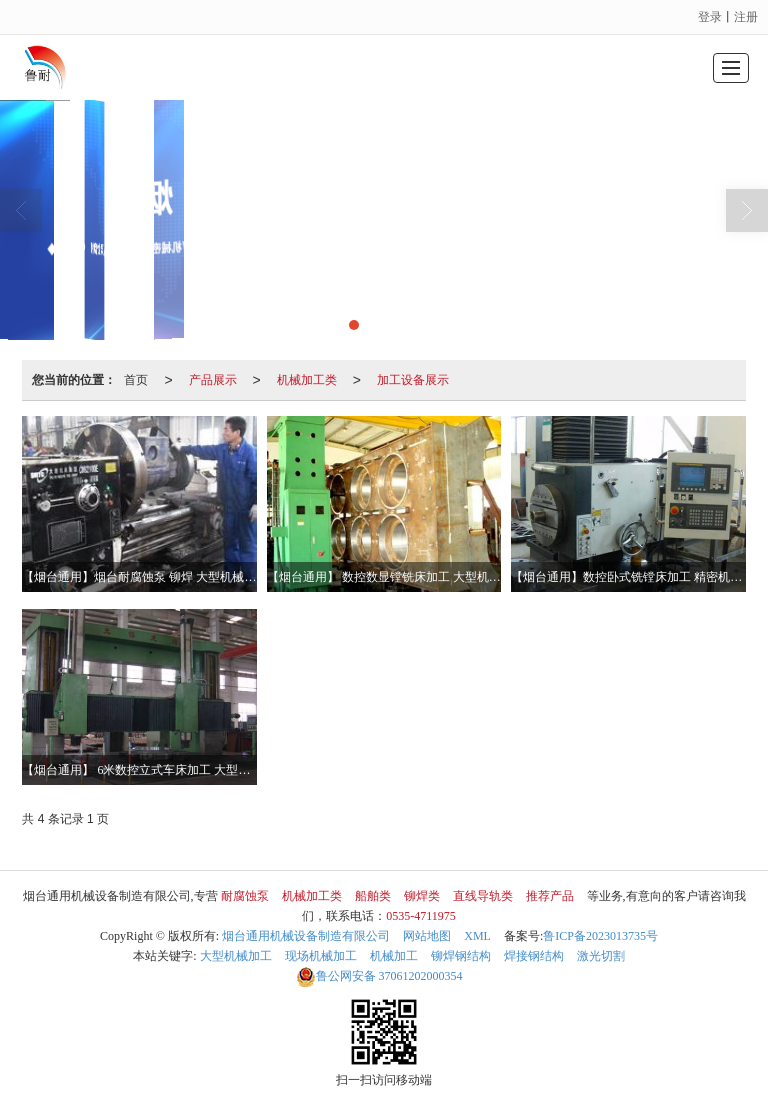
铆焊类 (422, 896)
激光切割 (601, 956)
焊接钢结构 (534, 956)
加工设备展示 (413, 380)
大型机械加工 (236, 956)
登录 (710, 17)
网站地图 (427, 936)
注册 (746, 17)
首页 (136, 380)
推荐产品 (550, 896)
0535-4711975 (421, 916)
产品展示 (213, 380)
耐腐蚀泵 (245, 896)
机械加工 (394, 956)
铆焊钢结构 (461, 956)
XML (477, 936)
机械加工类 (307, 380)
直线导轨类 (483, 896)
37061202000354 (379, 976)
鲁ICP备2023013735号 (600, 936)
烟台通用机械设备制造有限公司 (306, 936)
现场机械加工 (321, 956)
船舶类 (373, 896)
